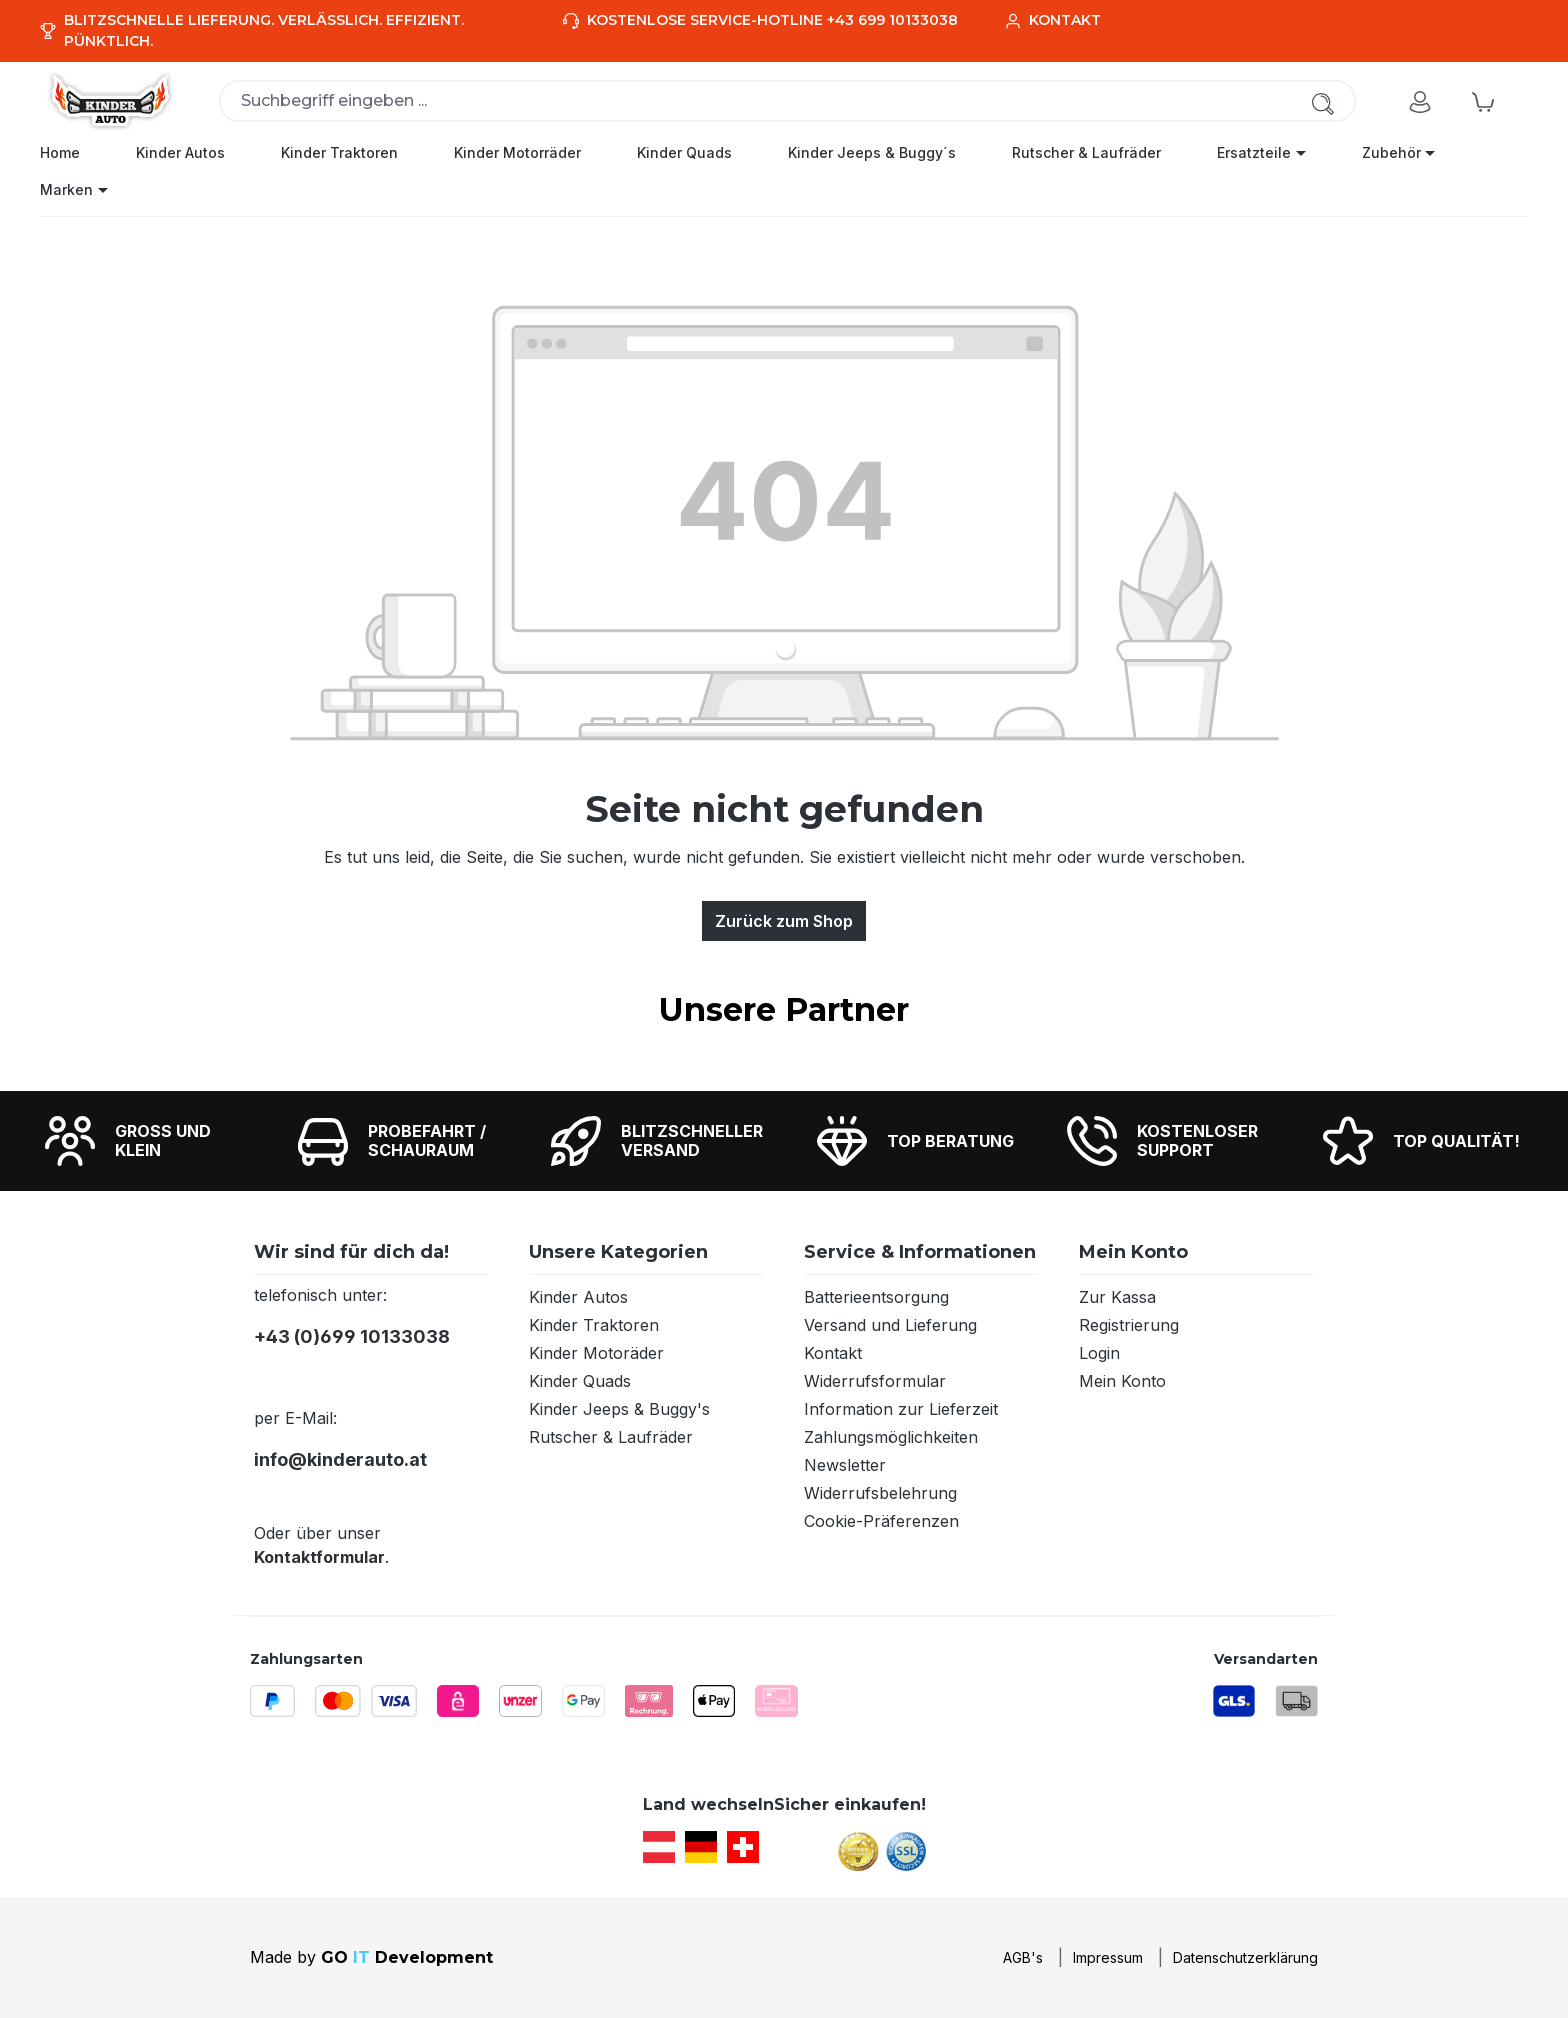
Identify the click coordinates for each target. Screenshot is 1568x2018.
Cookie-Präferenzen (881, 1521)
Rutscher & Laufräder (611, 1437)
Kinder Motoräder (596, 1353)
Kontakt (833, 1353)
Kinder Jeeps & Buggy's (619, 1409)
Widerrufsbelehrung (880, 1493)
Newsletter (845, 1465)
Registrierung (1129, 1325)
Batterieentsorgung (876, 1297)
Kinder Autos (578, 1297)
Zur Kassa (1117, 1297)
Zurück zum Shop (784, 921)
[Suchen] (1323, 103)
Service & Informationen (920, 1252)
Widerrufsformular (875, 1381)
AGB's (1023, 1957)
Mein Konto (1133, 1252)
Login (1099, 1353)
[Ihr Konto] (1420, 101)
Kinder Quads (580, 1381)
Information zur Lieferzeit (901, 1409)
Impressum (1108, 1957)
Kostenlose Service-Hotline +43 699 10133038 (772, 20)
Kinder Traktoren (594, 1325)
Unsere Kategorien (618, 1252)
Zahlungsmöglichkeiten (891, 1437)
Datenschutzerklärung (1245, 1957)
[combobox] (787, 101)
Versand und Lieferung (890, 1325)
